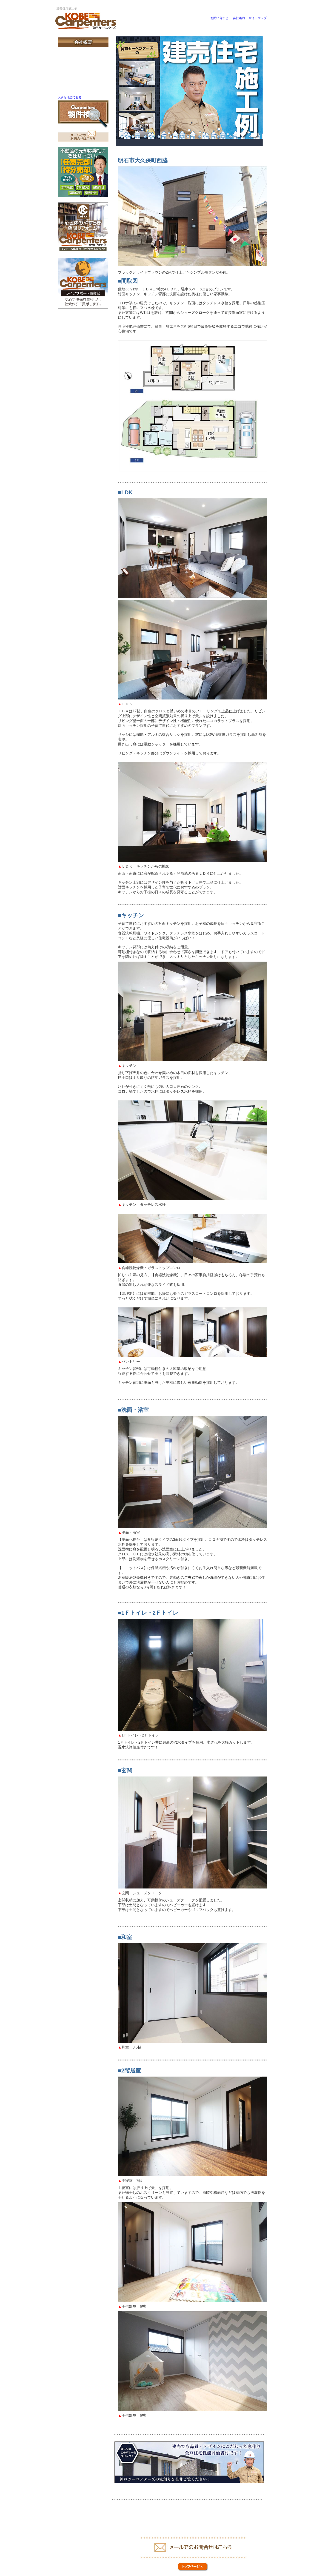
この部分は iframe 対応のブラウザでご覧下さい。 (165, 21)
